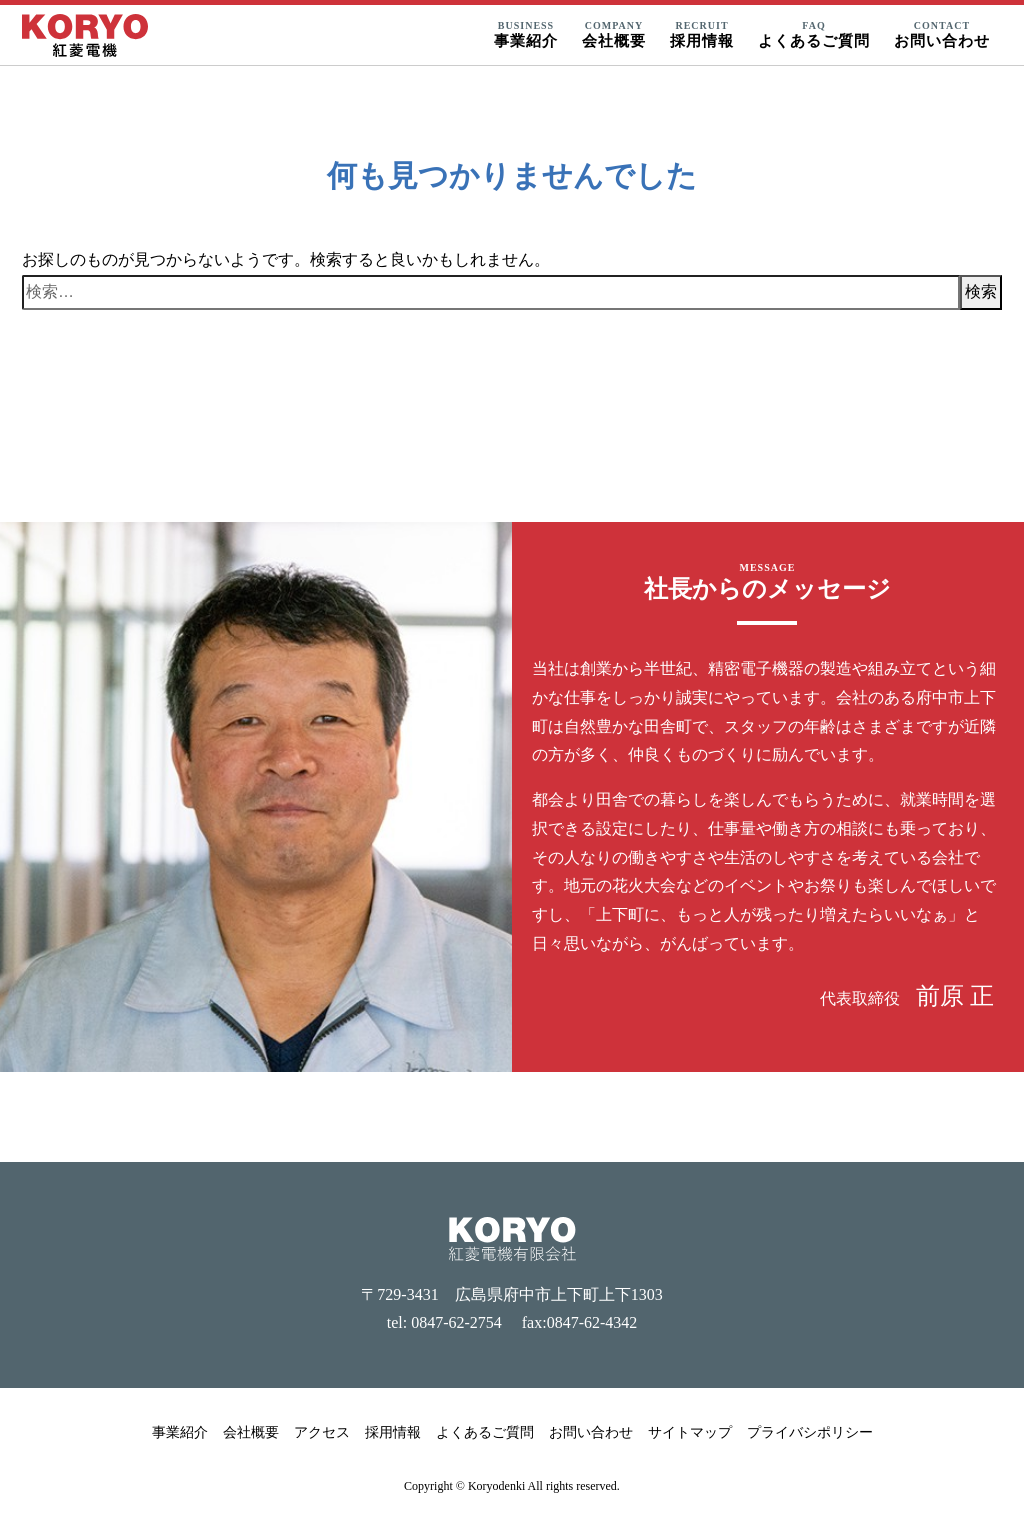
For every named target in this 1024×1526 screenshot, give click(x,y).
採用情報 (393, 1432)
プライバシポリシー (810, 1432)
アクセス (322, 1432)
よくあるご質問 (485, 1432)
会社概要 (251, 1432)
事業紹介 (180, 1432)
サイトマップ (690, 1432)
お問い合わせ (591, 1432)
